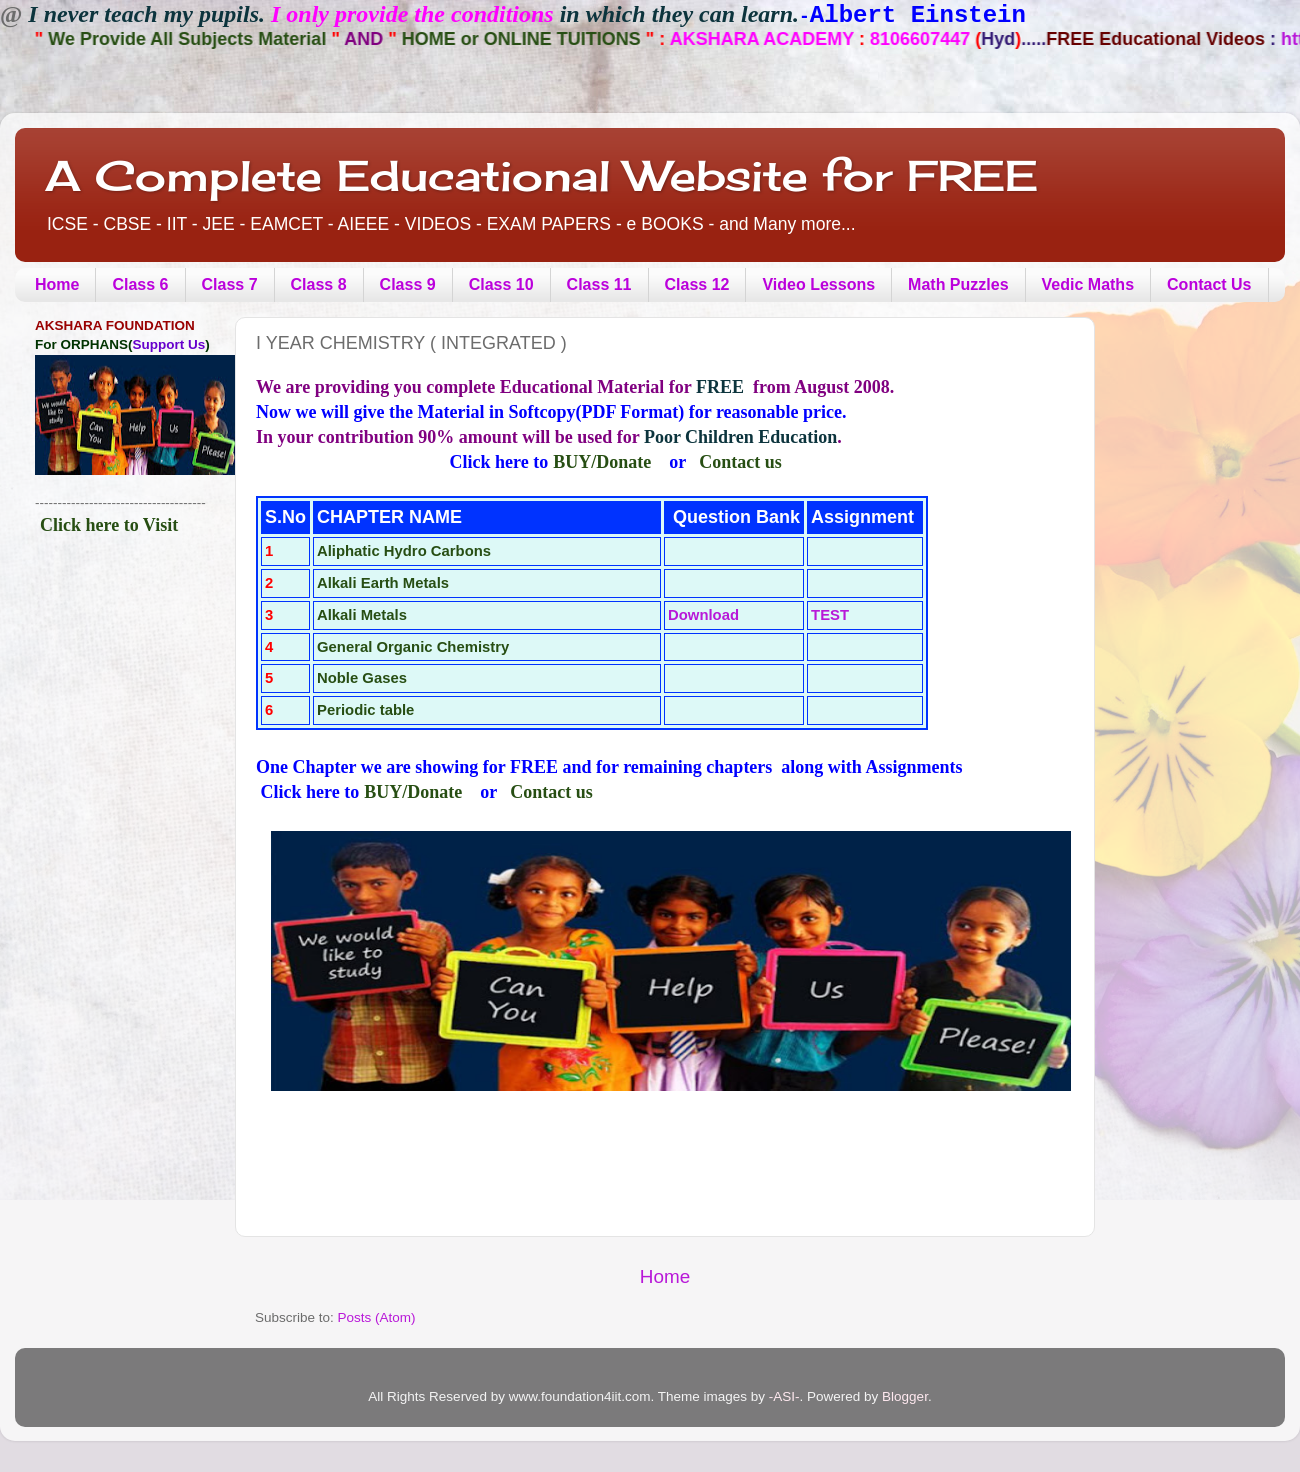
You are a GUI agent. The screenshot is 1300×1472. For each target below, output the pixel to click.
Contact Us (1209, 284)
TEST (830, 615)
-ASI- (784, 1396)
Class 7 (230, 284)
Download (703, 615)
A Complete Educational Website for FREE (541, 175)
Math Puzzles (958, 284)
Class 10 (501, 284)
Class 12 (697, 284)
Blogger (905, 1396)
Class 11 (599, 284)
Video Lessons (818, 284)
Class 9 (408, 284)
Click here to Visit (109, 525)
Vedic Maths (1088, 284)
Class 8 (319, 284)
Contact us (740, 462)
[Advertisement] (122, 656)
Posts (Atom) (377, 1317)
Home (57, 284)
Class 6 (140, 284)
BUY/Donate (602, 462)
